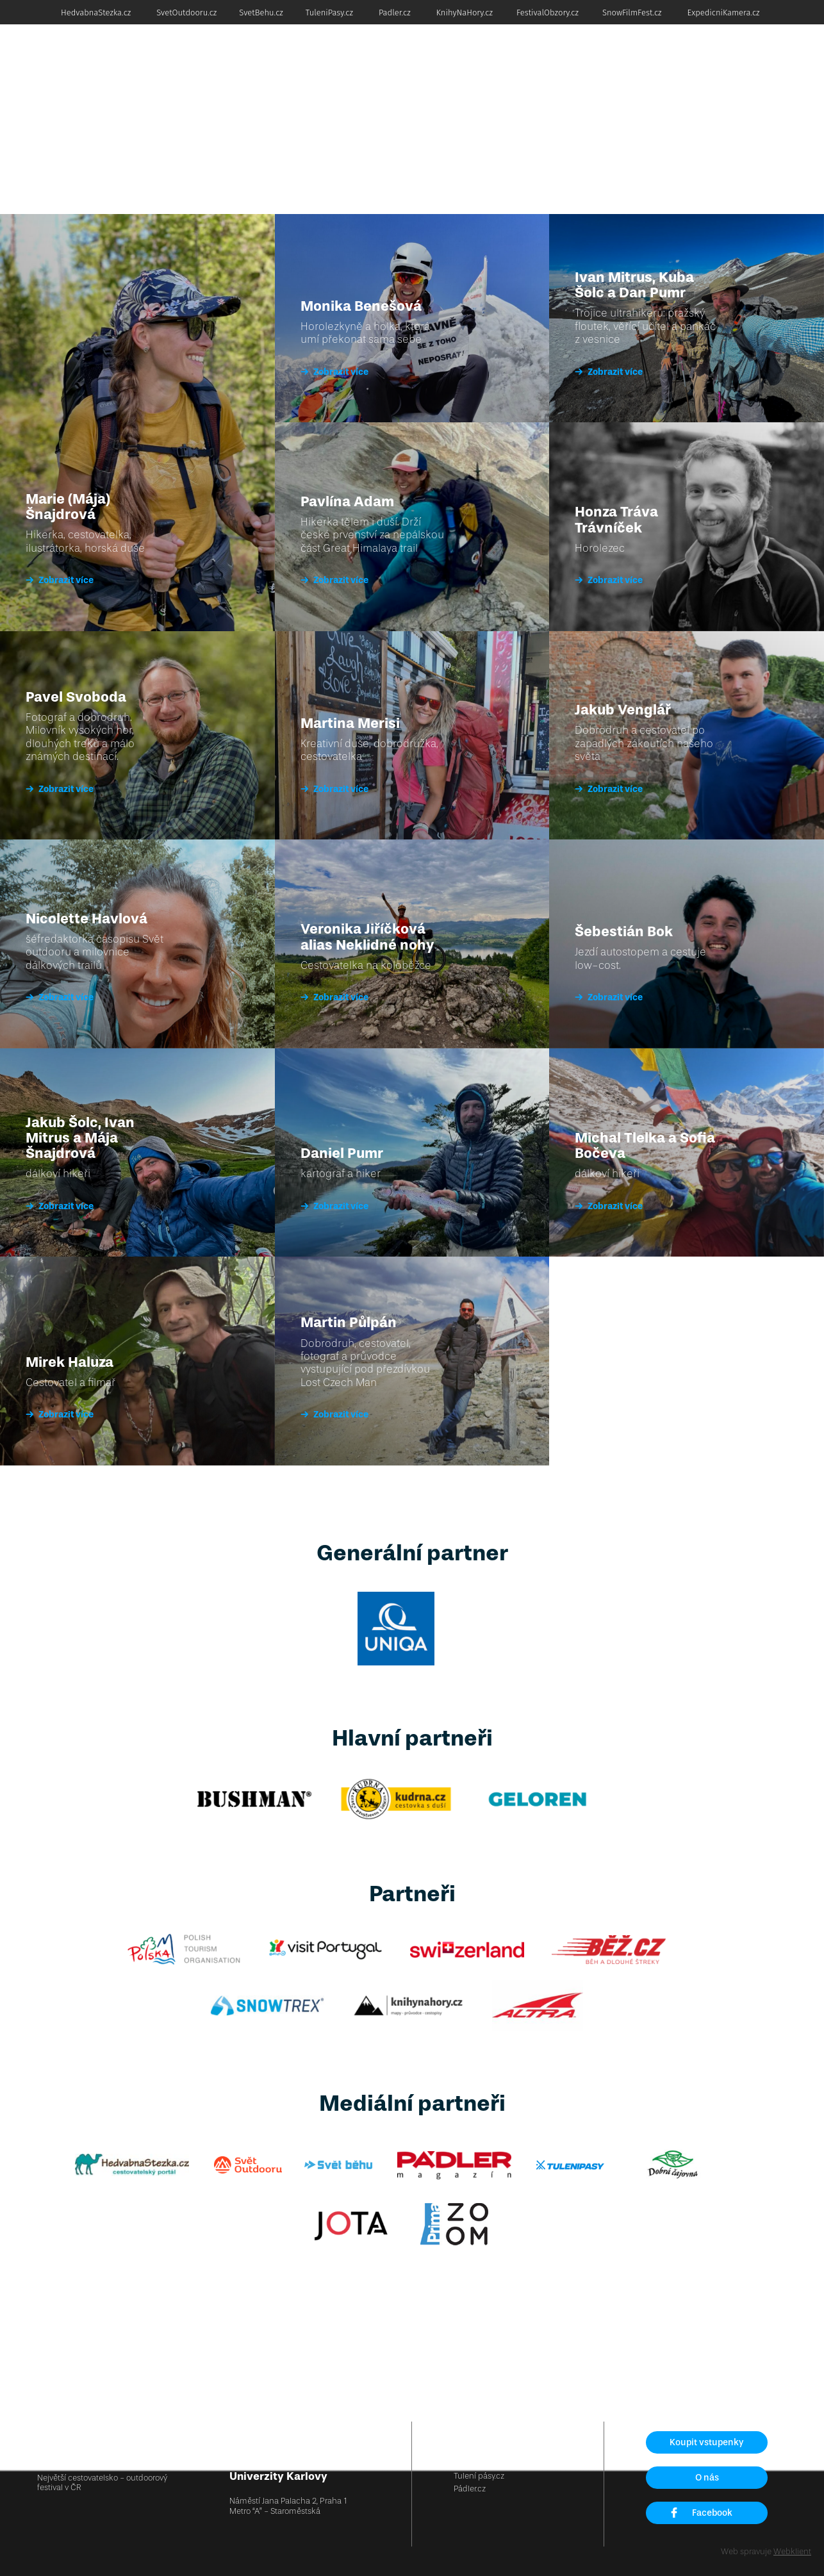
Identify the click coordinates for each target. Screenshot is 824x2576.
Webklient (792, 2551)
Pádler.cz (470, 2488)
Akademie (489, 60)
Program (374, 60)
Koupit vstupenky (707, 2442)
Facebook (700, 2512)
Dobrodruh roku (430, 60)
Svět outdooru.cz (484, 2449)
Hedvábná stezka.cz (490, 2436)
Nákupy (632, 60)
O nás (707, 2477)
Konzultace (538, 60)
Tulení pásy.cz (479, 2476)
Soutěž (707, 60)
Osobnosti (588, 60)
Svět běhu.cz (477, 2462)
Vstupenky (327, 60)
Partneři (669, 60)
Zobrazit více (60, 580)
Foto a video (753, 60)
